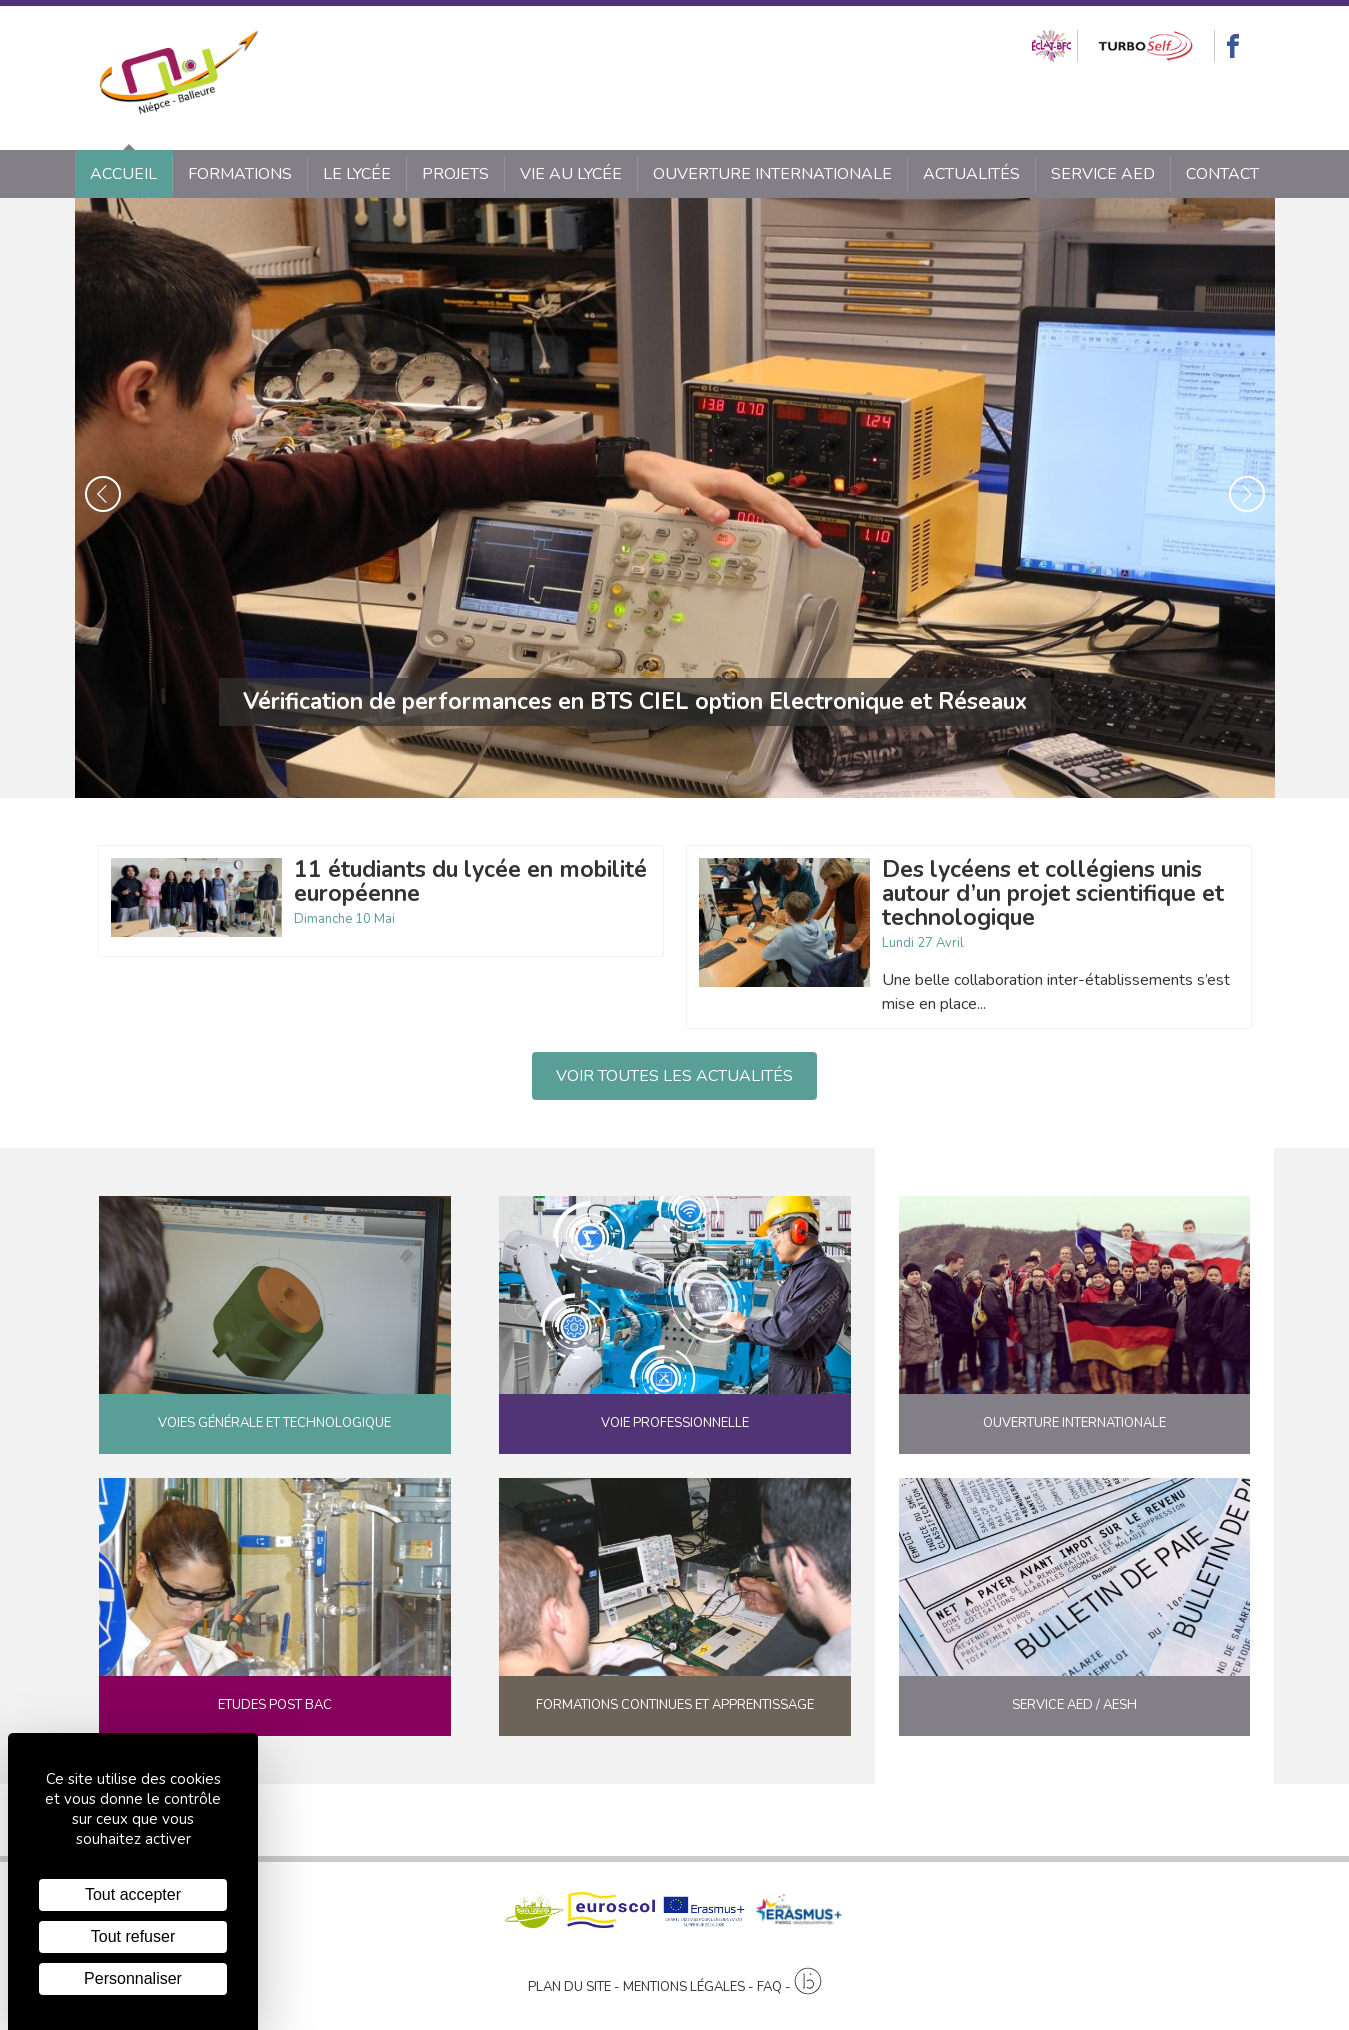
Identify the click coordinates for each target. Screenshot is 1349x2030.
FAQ (769, 1987)
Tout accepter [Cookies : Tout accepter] (133, 1894)
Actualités (971, 174)
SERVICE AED (1103, 174)
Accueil (123, 174)
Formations (240, 174)
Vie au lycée (571, 174)
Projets (455, 174)
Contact (1222, 174)
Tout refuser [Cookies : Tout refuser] (133, 1936)
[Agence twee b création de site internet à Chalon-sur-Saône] (808, 1982)
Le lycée (357, 174)
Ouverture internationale (772, 174)
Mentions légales (684, 1987)
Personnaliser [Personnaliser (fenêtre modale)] (133, 1978)
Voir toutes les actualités (674, 1076)
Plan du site (569, 1987)
